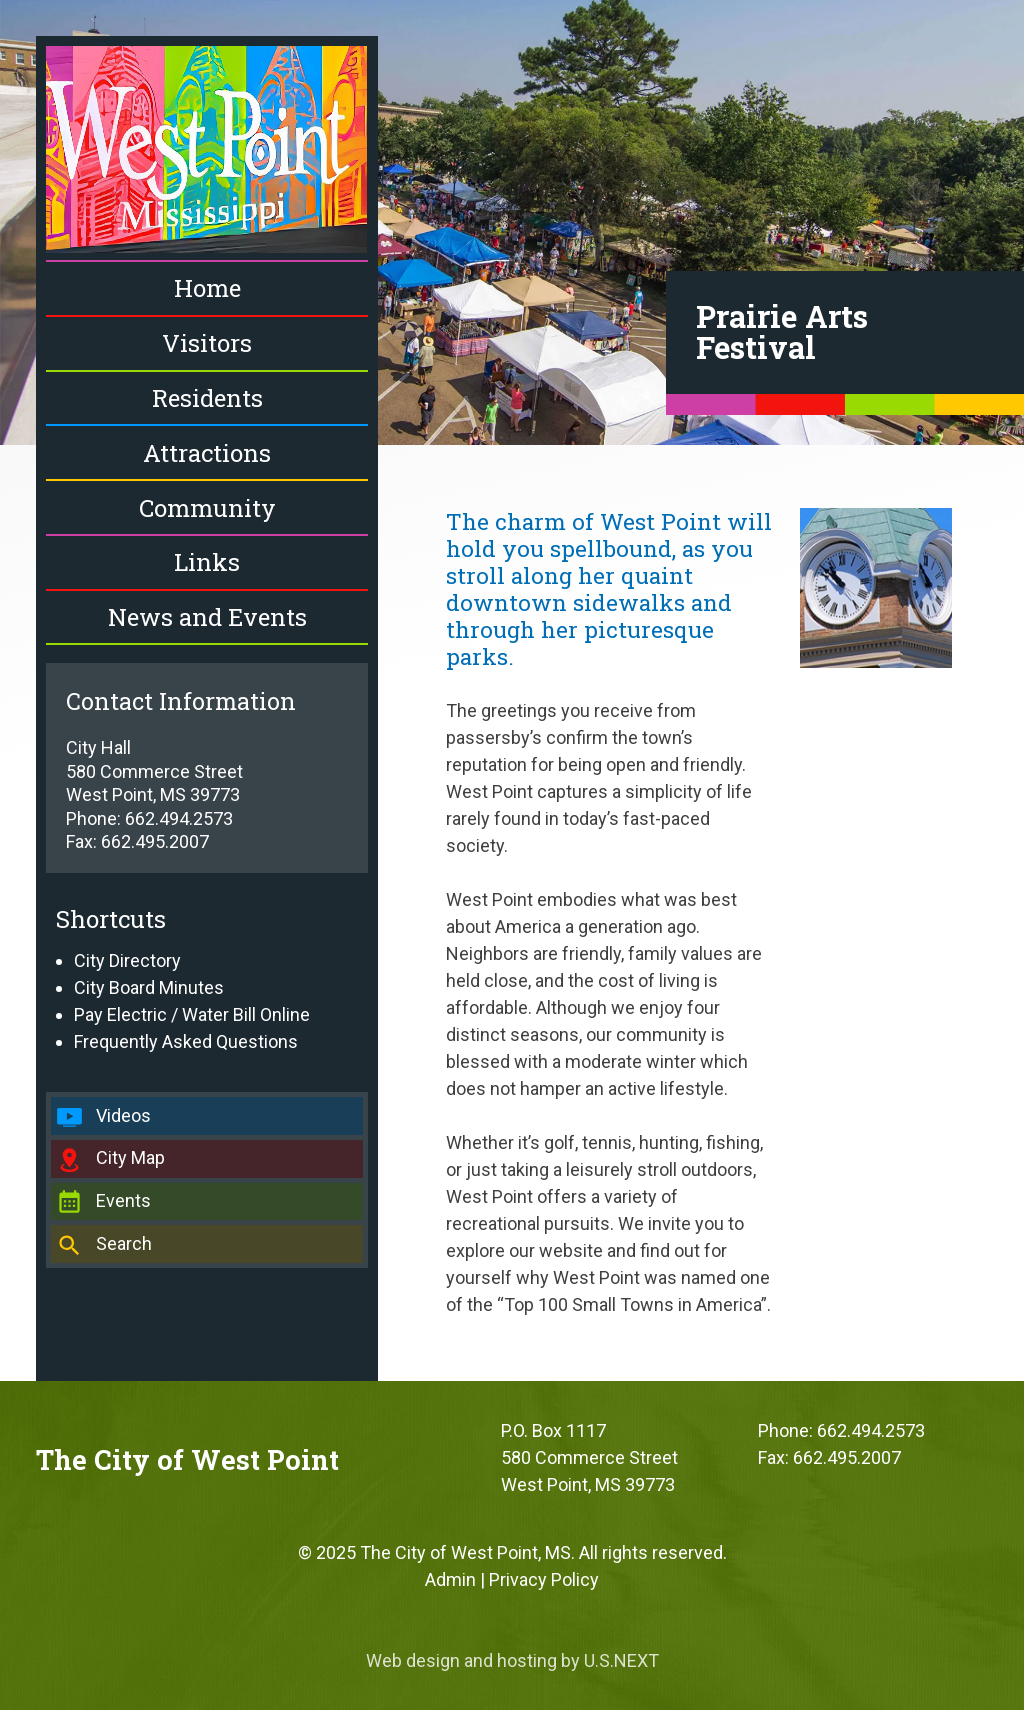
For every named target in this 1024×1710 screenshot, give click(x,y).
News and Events (207, 617)
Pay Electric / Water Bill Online (192, 1014)
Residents (207, 398)
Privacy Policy (544, 1579)
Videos (123, 1115)
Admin (450, 1579)
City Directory (127, 960)
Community (207, 508)
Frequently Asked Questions (186, 1041)
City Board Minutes (149, 987)
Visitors (207, 343)
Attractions (207, 453)
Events (123, 1200)
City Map (130, 1157)
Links (207, 562)
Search (124, 1243)
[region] (512, 222)
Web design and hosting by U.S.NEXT (512, 1660)
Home (207, 288)
